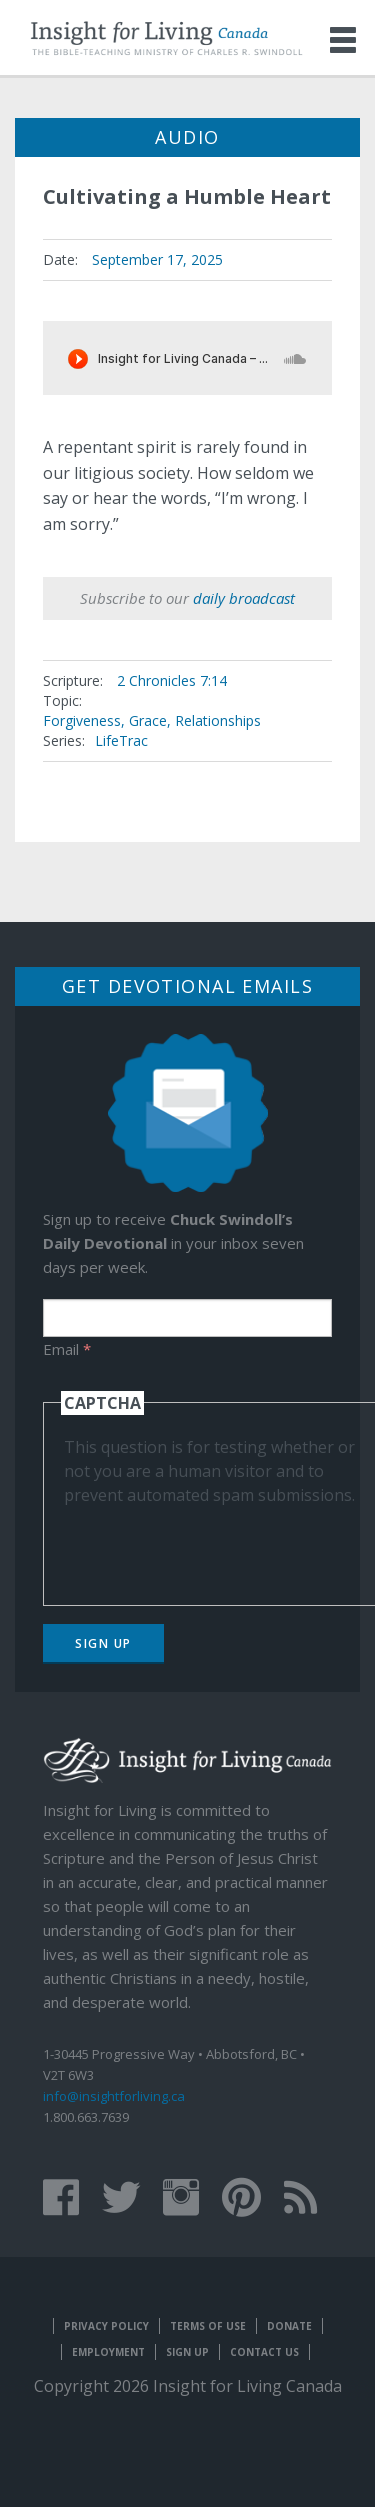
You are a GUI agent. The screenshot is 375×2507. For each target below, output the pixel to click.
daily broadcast (244, 598)
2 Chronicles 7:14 (172, 680)
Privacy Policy (106, 2326)
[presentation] (216, 1546)
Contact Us (264, 2352)
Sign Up (103, 1643)
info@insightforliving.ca (114, 2096)
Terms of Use (208, 2326)
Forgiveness (82, 720)
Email (67, 1349)
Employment (108, 2352)
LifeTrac (121, 740)
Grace (148, 720)
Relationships (218, 720)
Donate (289, 2326)
